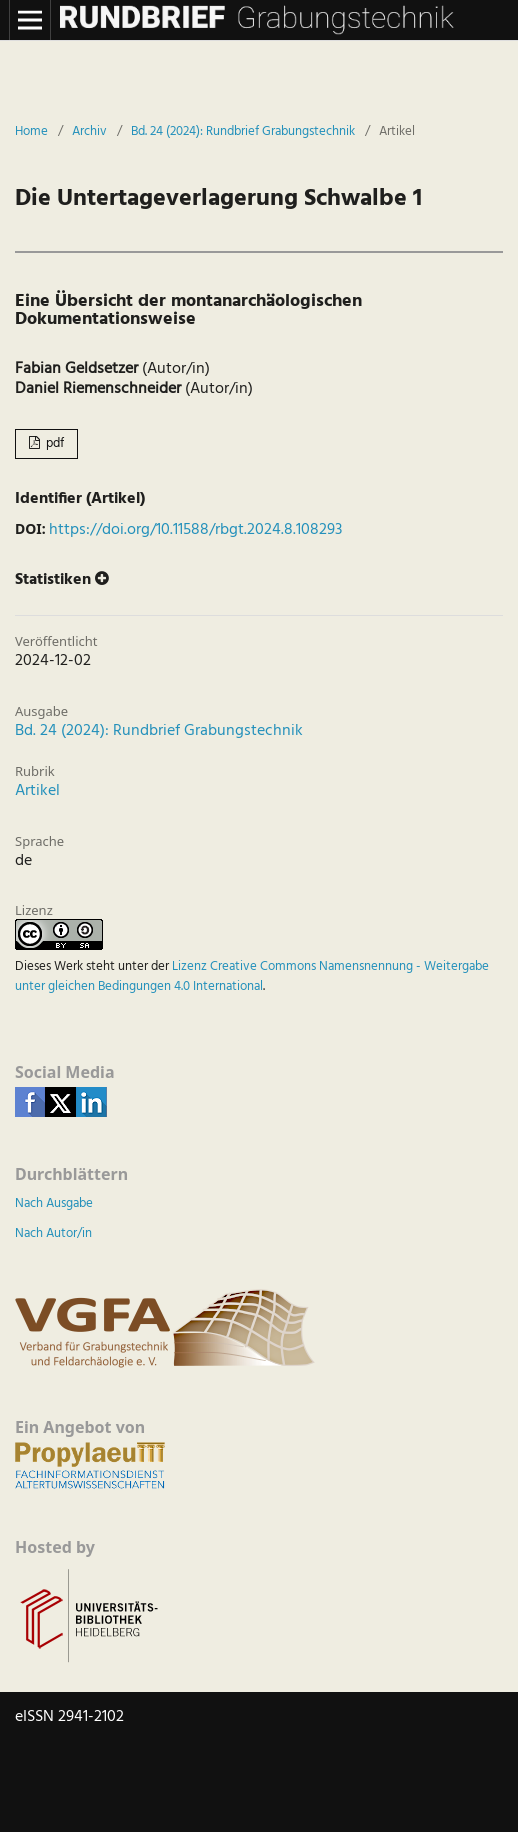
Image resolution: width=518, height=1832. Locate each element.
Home (31, 132)
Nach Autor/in (53, 1233)
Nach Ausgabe (54, 1203)
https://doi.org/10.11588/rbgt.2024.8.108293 (195, 530)
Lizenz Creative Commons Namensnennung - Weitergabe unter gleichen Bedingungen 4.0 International (252, 976)
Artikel (37, 791)
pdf (53, 443)
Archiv (89, 132)
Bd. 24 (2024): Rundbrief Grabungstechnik (243, 132)
